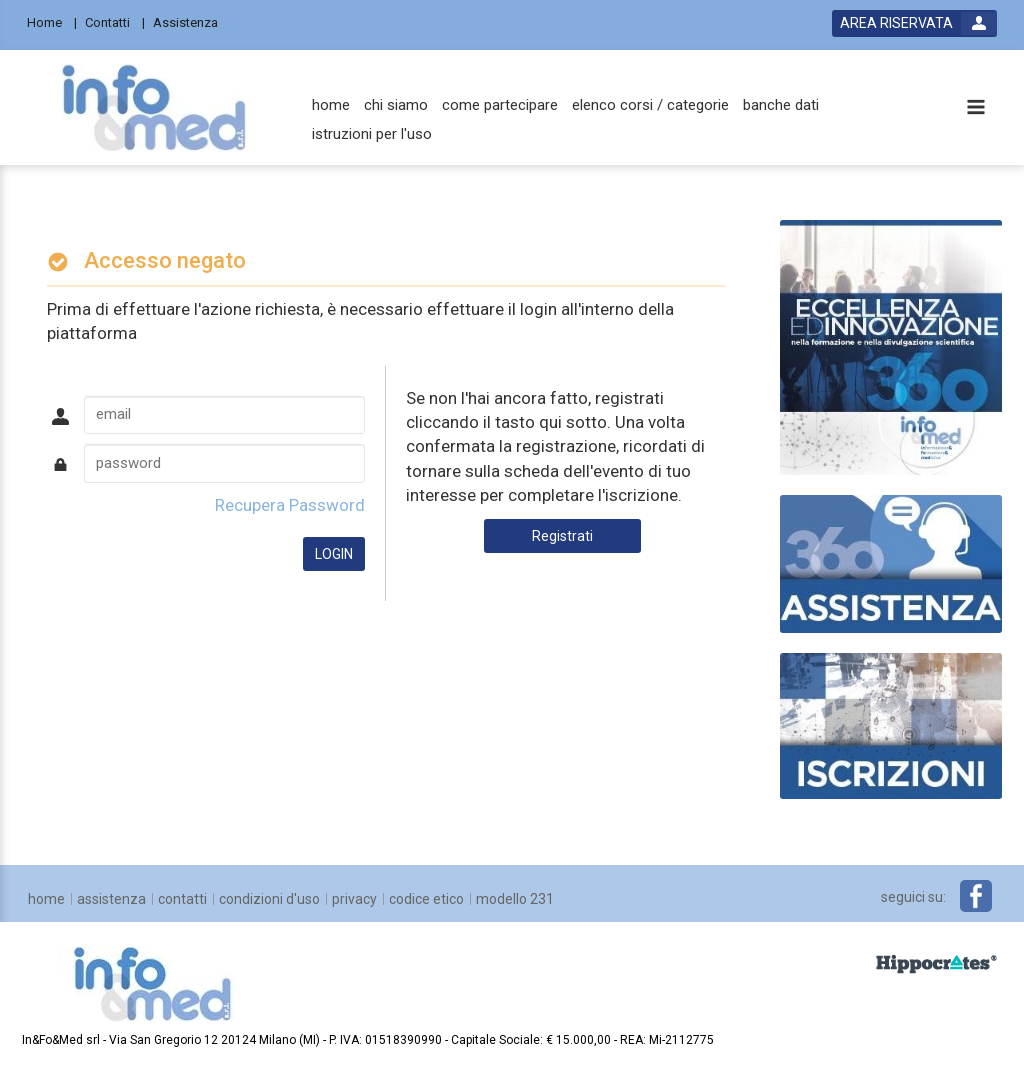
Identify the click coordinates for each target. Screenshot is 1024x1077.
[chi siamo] (396, 105)
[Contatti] (115, 21)
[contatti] (182, 899)
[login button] (914, 23)
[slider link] (891, 563)
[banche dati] (781, 105)
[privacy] (354, 899)
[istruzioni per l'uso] (372, 134)
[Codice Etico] (426, 899)
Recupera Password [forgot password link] (290, 505)
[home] (331, 105)
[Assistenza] (191, 21)
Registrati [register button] (562, 536)
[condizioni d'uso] (269, 899)
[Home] (52, 21)
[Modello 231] (515, 899)
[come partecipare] (500, 105)
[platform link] (153, 107)
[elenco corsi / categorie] (650, 105)
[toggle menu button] (976, 108)
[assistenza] (111, 899)
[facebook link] (976, 896)
